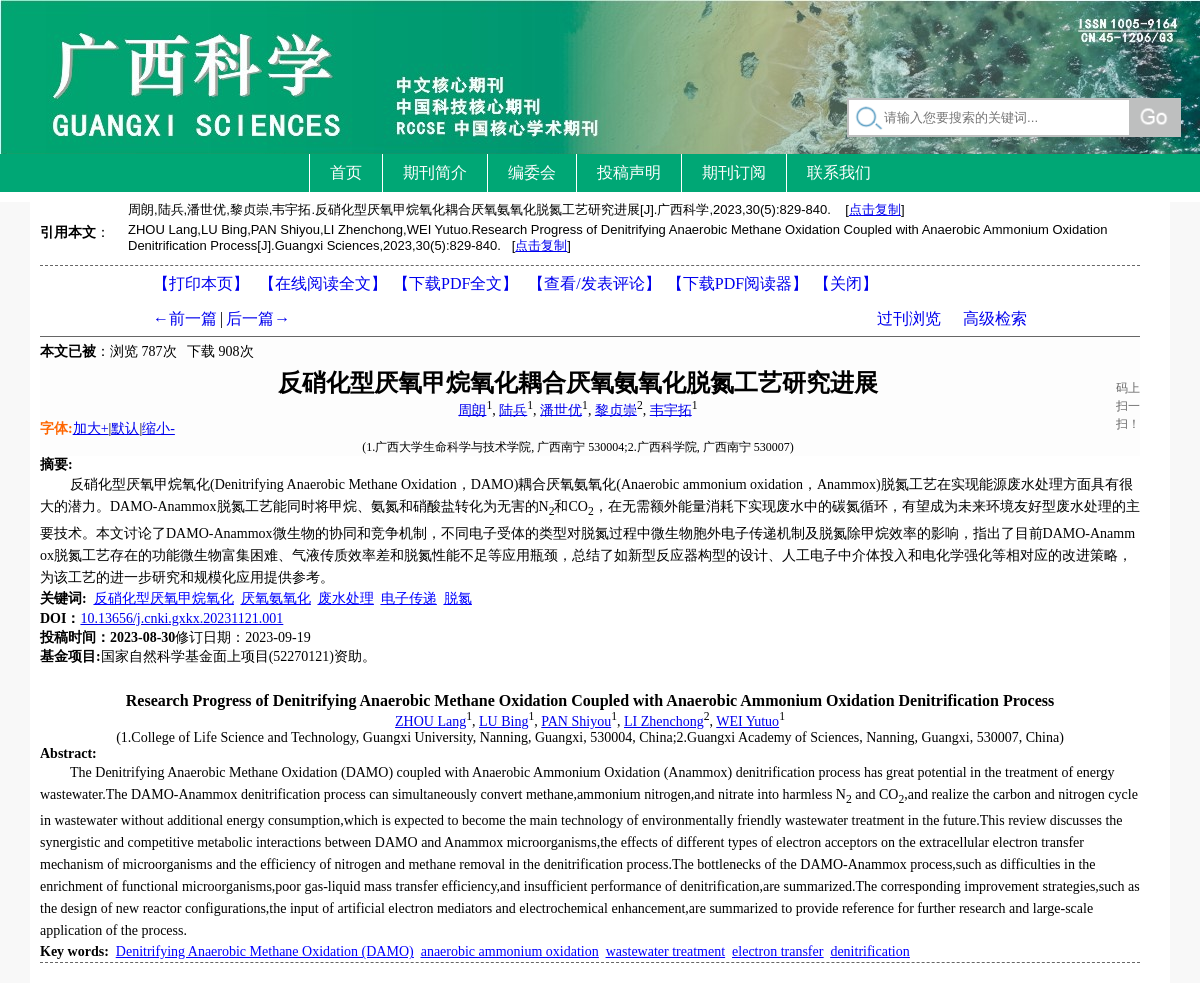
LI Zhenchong (664, 721)
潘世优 (561, 409)
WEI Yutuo (747, 721)
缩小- (158, 428)
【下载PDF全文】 (455, 283)
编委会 (532, 172)
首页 (346, 172)
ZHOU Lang (430, 721)
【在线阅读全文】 (323, 283)
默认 (125, 428)
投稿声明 (629, 172)
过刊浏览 (909, 318)
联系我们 (839, 172)
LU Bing (503, 721)
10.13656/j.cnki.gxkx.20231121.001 (181, 618)
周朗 (472, 409)
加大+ (91, 428)
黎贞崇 (616, 409)
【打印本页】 (201, 283)
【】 (594, 283)
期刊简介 (435, 172)
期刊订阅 (734, 172)
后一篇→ (258, 318)
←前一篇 (185, 318)
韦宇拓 (671, 409)
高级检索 (995, 318)
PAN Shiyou (576, 721)
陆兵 (513, 409)
